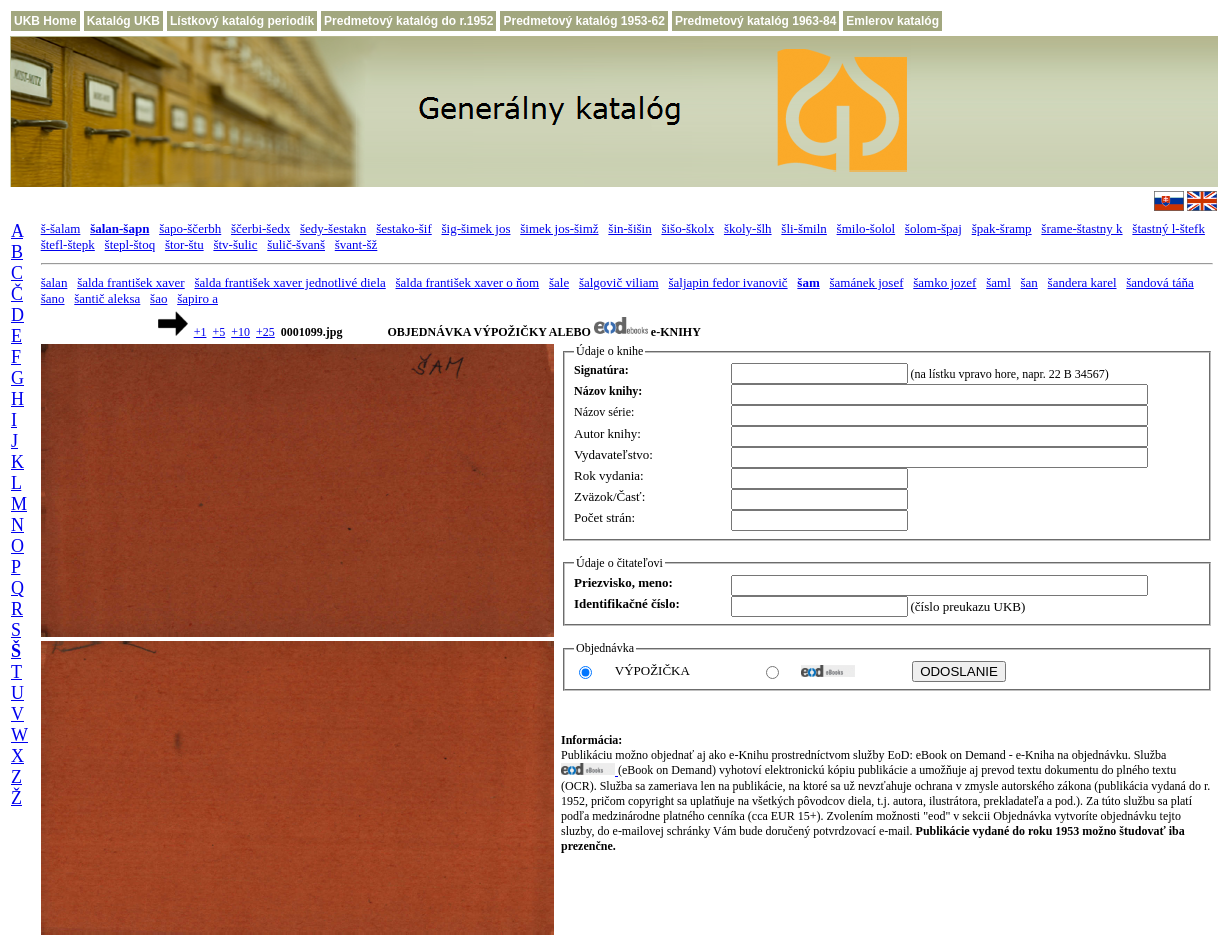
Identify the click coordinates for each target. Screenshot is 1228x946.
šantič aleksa (107, 298)
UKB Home (45, 21)
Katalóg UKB (123, 21)
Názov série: (604, 412)
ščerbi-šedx (260, 228)
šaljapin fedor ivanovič (727, 282)
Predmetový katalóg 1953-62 (583, 21)
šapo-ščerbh (190, 228)
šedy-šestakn (333, 228)
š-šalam (61, 228)
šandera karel (1082, 282)
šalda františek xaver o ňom (468, 282)
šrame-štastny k (1081, 228)
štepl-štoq (130, 244)
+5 (218, 332)
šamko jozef (944, 282)
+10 (240, 332)
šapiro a (197, 298)
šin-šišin (629, 228)
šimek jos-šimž (559, 228)
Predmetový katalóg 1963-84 (755, 21)
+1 (200, 332)
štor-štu (184, 244)
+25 (265, 332)
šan (1029, 282)
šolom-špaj (933, 228)
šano (53, 298)
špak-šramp (1002, 228)
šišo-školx (687, 228)
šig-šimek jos (475, 228)
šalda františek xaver (131, 282)
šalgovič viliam (619, 282)
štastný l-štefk (1168, 228)
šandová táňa (1160, 282)
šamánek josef (867, 282)
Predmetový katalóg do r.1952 (408, 21)
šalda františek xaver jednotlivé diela (289, 282)
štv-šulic (235, 244)
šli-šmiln (804, 228)
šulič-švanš (296, 244)
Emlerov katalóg (892, 21)
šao (158, 298)
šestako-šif (404, 228)
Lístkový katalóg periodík (242, 21)
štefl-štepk (68, 244)
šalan (54, 282)
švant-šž (356, 244)
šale (559, 282)
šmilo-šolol (866, 228)
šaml (998, 282)
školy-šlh (748, 228)
